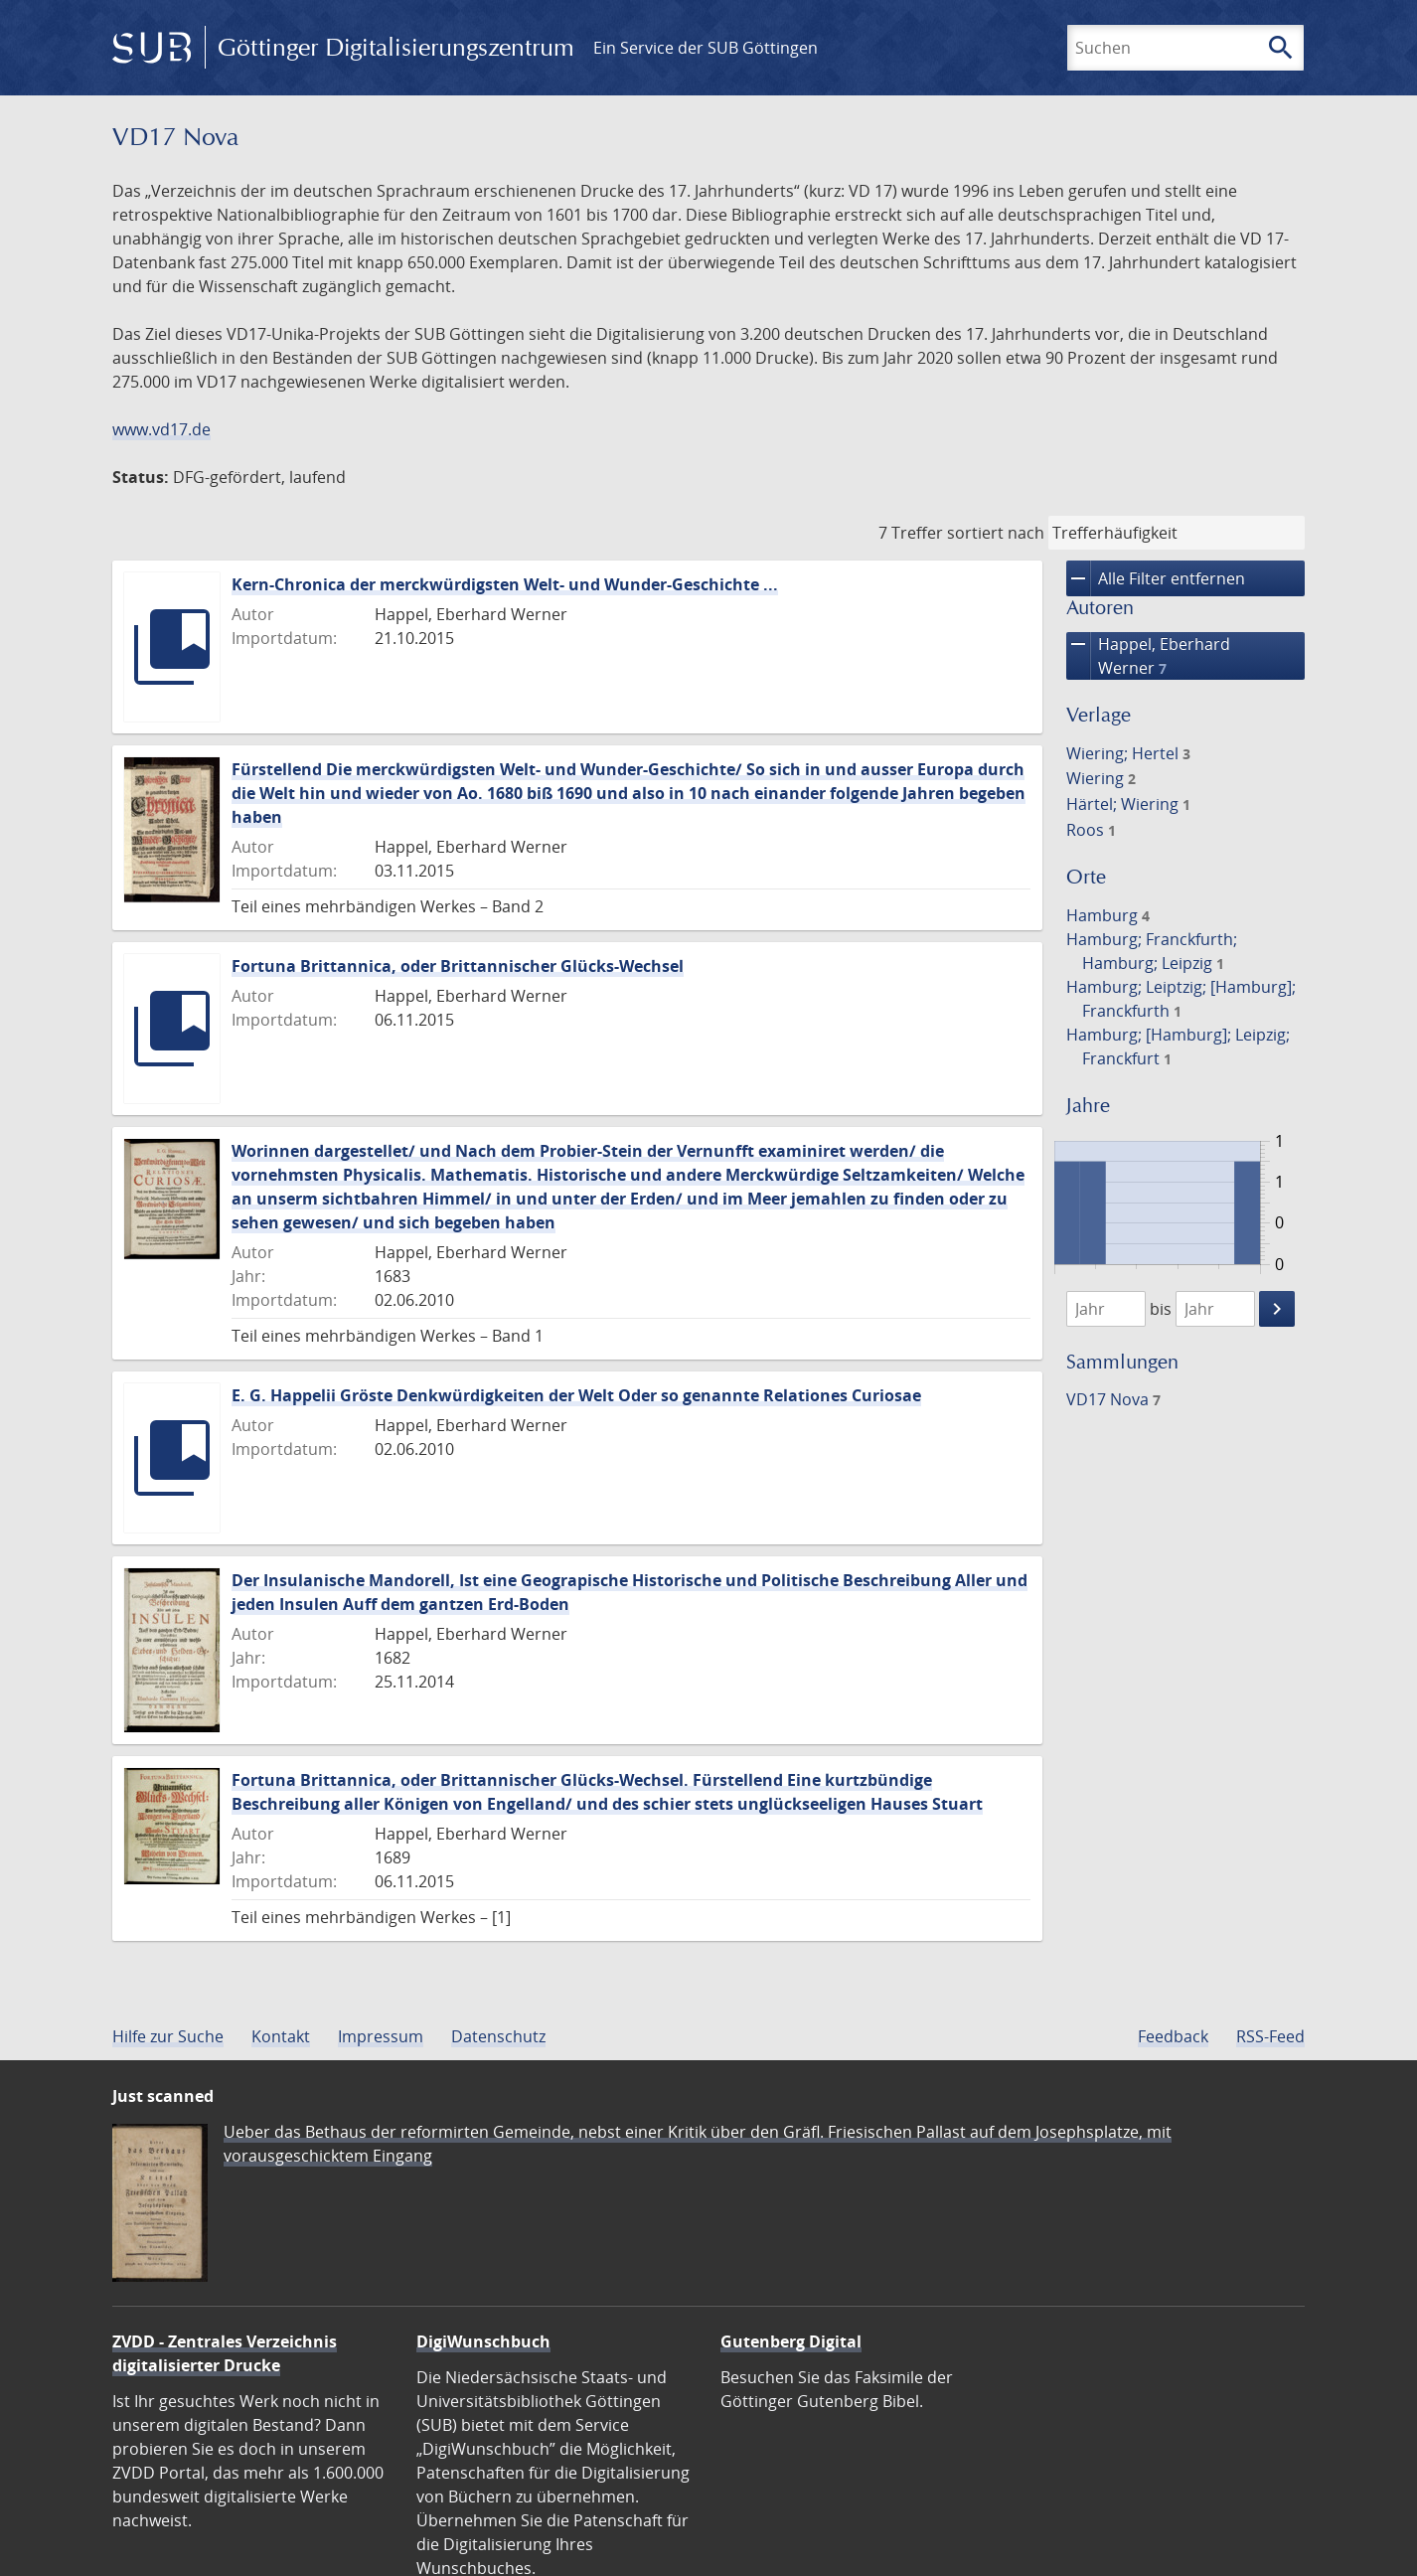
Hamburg (1108, 915)
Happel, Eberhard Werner (1148, 656)
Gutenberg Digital (791, 2341)
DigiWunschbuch (483, 2341)
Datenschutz (498, 2036)
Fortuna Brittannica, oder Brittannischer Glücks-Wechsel (458, 966)
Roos (1091, 830)
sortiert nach (995, 533)
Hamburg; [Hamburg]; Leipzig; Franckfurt (1178, 1046)
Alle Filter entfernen (1155, 578)
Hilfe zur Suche (168, 2036)
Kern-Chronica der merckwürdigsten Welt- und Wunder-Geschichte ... (505, 584)
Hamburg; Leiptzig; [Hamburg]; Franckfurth (1181, 999)
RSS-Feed (1270, 2036)
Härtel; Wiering (1128, 804)
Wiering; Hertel (1128, 753)
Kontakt (280, 2036)
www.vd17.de (161, 429)
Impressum (380, 2036)
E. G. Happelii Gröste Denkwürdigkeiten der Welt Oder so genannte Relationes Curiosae (576, 1395)
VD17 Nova (1113, 1399)
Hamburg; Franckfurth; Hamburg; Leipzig (1151, 951)
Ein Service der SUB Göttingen (705, 48)
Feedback (1173, 2036)
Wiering (1101, 778)
